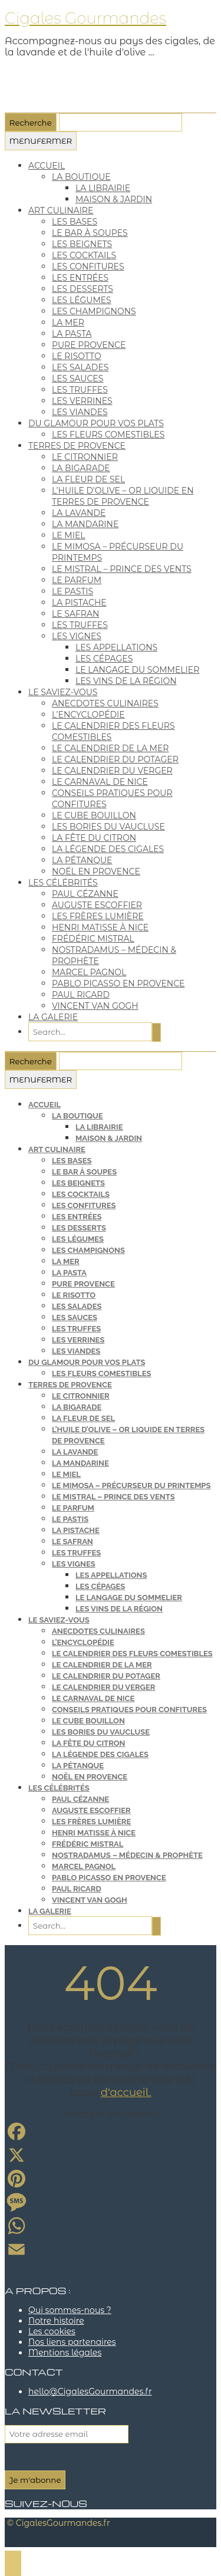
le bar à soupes (90, 233)
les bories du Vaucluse (108, 826)
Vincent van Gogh (95, 1006)
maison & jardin (113, 199)
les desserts (82, 289)
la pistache (79, 602)
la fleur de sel (88, 479)
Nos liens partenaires (72, 2342)
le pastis (72, 591)
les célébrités (63, 882)
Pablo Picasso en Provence (118, 983)
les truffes (80, 389)
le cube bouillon (94, 815)
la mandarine (85, 524)
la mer (68, 322)
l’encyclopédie (88, 714)
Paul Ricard (81, 994)
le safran (75, 613)
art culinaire (60, 210)
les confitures (88, 266)
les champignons (94, 311)
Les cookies (51, 2331)
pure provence (89, 345)
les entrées (80, 277)
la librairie (102, 188)
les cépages (104, 658)
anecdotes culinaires (105, 703)
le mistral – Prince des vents (122, 569)
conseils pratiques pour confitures (129, 1709)
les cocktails (84, 255)
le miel (68, 535)
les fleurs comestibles (108, 434)
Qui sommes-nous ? (69, 2310)
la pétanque (82, 860)
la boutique (81, 177)
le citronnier (85, 457)
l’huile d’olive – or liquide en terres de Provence (123, 496)
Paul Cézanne (85, 894)
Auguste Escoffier (97, 905)
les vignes (76, 636)
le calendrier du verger (112, 770)
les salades (80, 367)
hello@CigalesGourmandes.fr (90, 2391)
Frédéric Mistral (93, 938)
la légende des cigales (108, 849)
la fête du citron (94, 838)
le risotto (76, 356)
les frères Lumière (98, 916)
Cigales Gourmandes (85, 18)
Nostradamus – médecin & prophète (127, 1855)
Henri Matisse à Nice (100, 927)
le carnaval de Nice (100, 782)
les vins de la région (126, 681)
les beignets (82, 244)
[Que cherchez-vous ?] (121, 122)
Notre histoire (56, 2320)
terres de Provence (77, 445)
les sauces (77, 378)
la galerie (53, 1017)
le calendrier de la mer (110, 748)
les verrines (82, 401)
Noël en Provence (96, 871)
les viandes (80, 412)
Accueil (46, 165)
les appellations (116, 647)
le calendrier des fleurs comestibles (132, 1653)
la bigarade (81, 468)
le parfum (76, 580)
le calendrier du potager (115, 759)
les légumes (81, 300)
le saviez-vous (62, 692)
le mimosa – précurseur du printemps (131, 1485)
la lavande (78, 513)
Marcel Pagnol (89, 972)
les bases (74, 221)
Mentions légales (64, 2352)
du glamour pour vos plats (96, 423)
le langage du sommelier (137, 669)
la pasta (71, 333)
